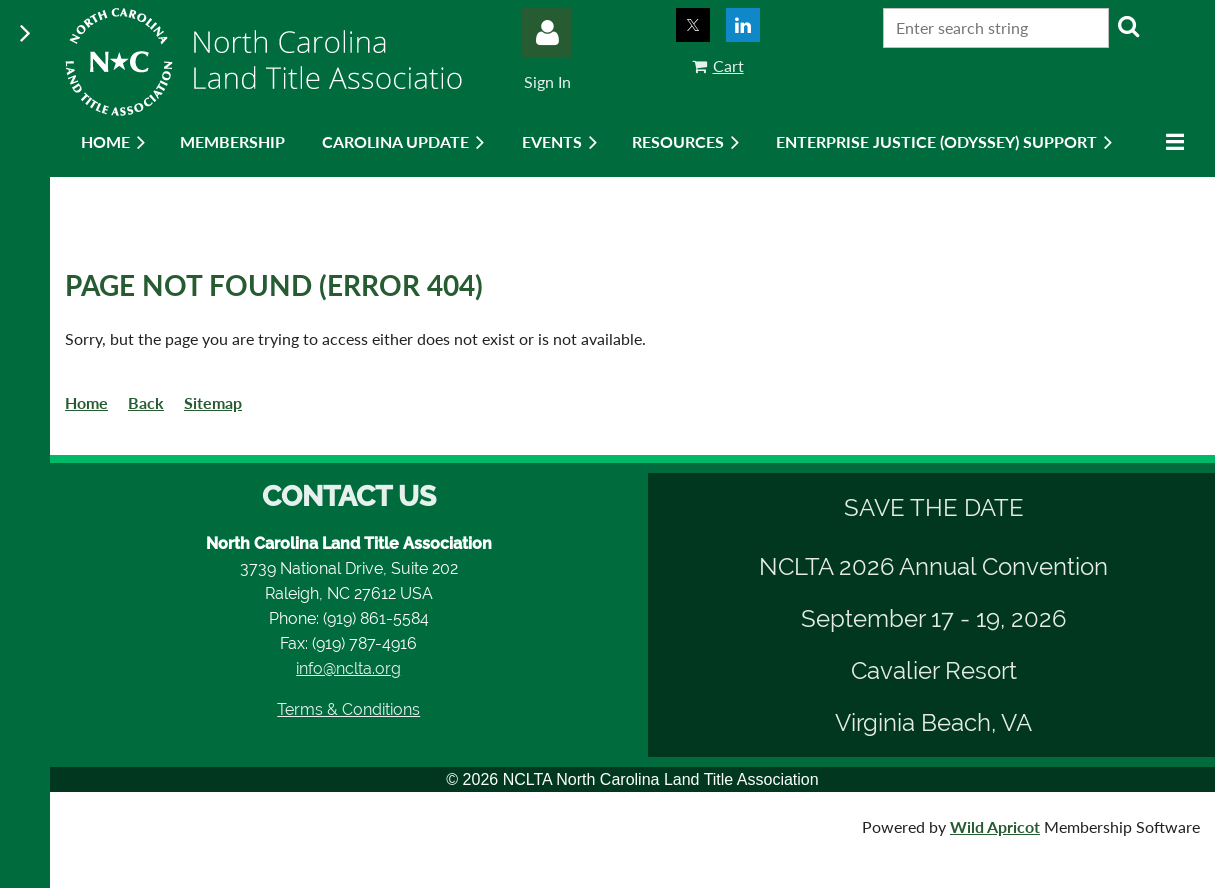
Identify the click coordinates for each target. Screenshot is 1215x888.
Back (146, 402)
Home (86, 402)
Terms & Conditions (348, 709)
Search (1128, 26)
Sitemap (213, 402)
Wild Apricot (995, 826)
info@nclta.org (348, 668)
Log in (547, 33)
